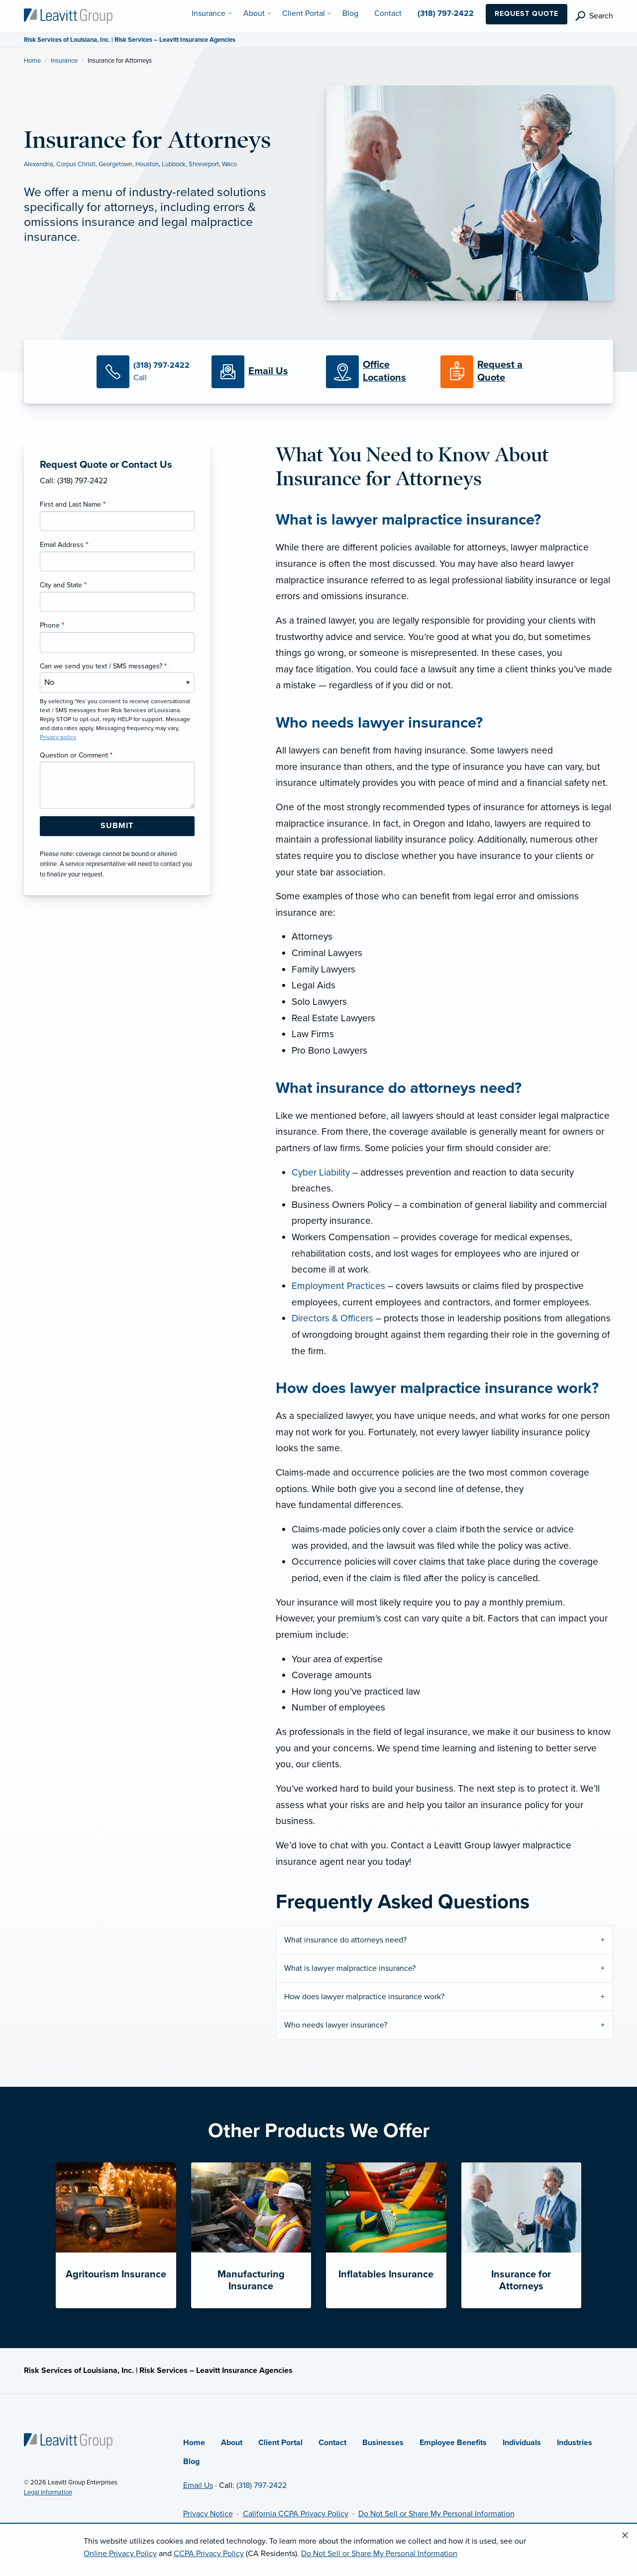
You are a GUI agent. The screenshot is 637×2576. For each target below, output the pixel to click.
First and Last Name (73, 504)
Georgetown (115, 164)
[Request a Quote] (490, 371)
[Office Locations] (375, 371)
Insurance (64, 61)
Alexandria (38, 164)
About (231, 2443)
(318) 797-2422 (261, 2485)
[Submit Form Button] (117, 826)
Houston (147, 164)
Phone (52, 625)
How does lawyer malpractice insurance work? (365, 1997)
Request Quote (526, 13)
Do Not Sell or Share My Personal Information (436, 2514)
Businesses (383, 2443)
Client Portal (280, 2443)
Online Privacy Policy (120, 2554)
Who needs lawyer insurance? (336, 2025)
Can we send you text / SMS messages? (103, 666)
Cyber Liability (321, 1172)
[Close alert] (625, 2536)
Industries (574, 2443)
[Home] (68, 2440)
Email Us (198, 2485)
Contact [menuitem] (388, 13)
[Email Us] (268, 372)
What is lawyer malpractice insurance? (350, 1968)
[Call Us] (146, 371)
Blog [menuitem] (350, 13)
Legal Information (48, 2492)
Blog (191, 2462)
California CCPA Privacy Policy (295, 2514)
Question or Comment (76, 755)
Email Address (64, 544)
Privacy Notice (208, 2514)
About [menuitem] (254, 13)
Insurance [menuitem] (208, 13)
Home (32, 61)
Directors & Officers (332, 1318)
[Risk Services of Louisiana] (68, 15)
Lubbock (174, 164)
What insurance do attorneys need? (346, 1940)
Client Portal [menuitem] (303, 13)
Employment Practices (338, 1285)
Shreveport (204, 164)
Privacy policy (58, 737)
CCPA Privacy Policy (209, 2554)
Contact (332, 2443)
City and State (63, 585)
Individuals (522, 2443)
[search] (594, 16)
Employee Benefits (453, 2443)
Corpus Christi (76, 164)
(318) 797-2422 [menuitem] (446, 13)
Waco (229, 164)
